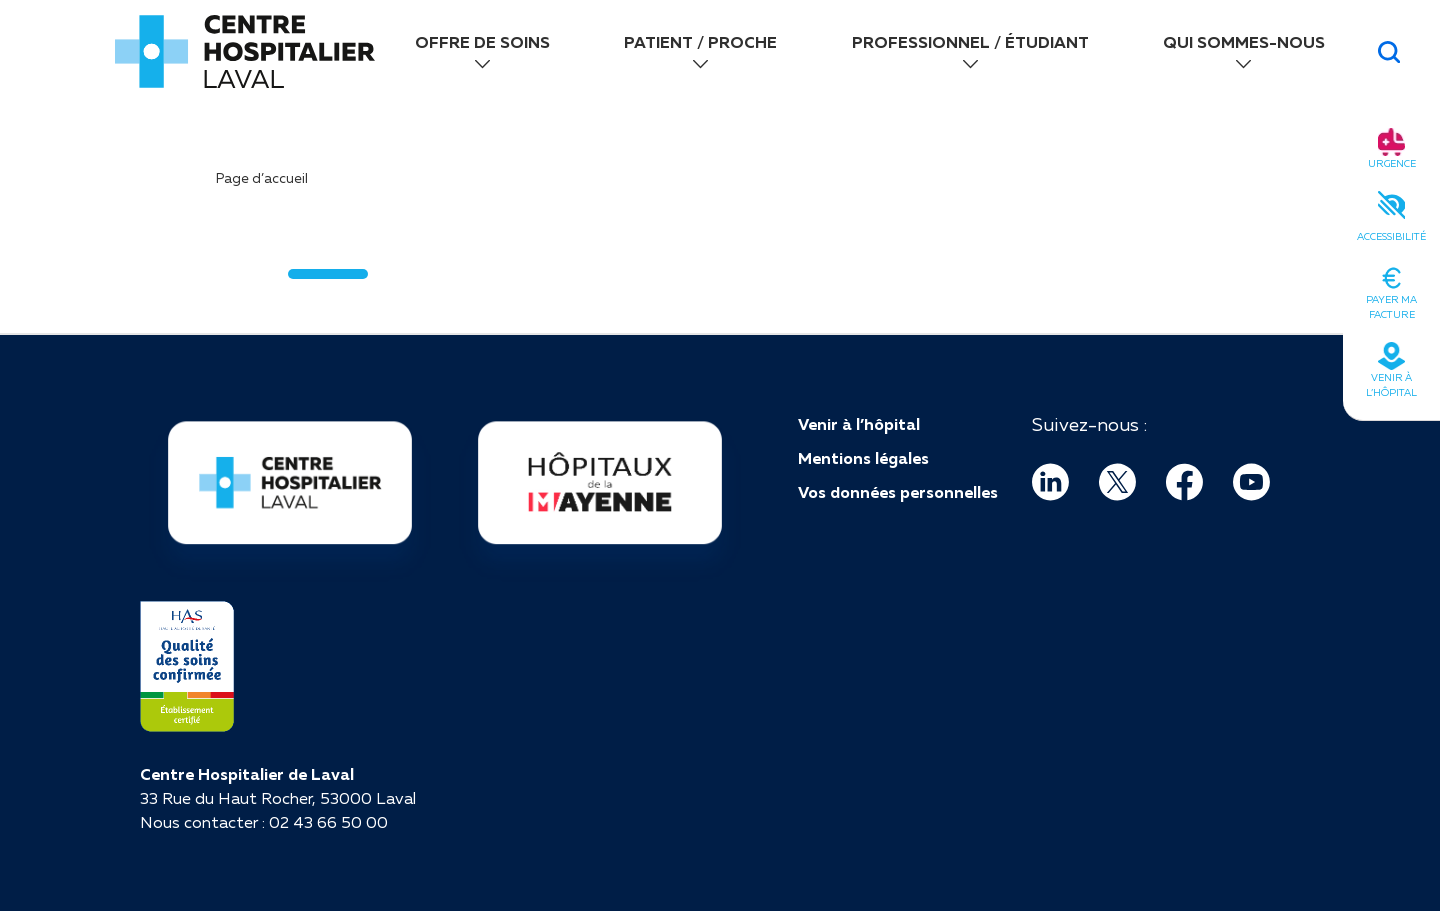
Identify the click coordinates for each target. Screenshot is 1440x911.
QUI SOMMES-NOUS (1244, 42)
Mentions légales (863, 458)
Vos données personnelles (898, 492)
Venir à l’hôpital (859, 424)
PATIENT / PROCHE (700, 42)
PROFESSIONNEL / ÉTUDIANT (970, 42)
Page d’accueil (262, 178)
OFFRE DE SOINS (482, 42)
